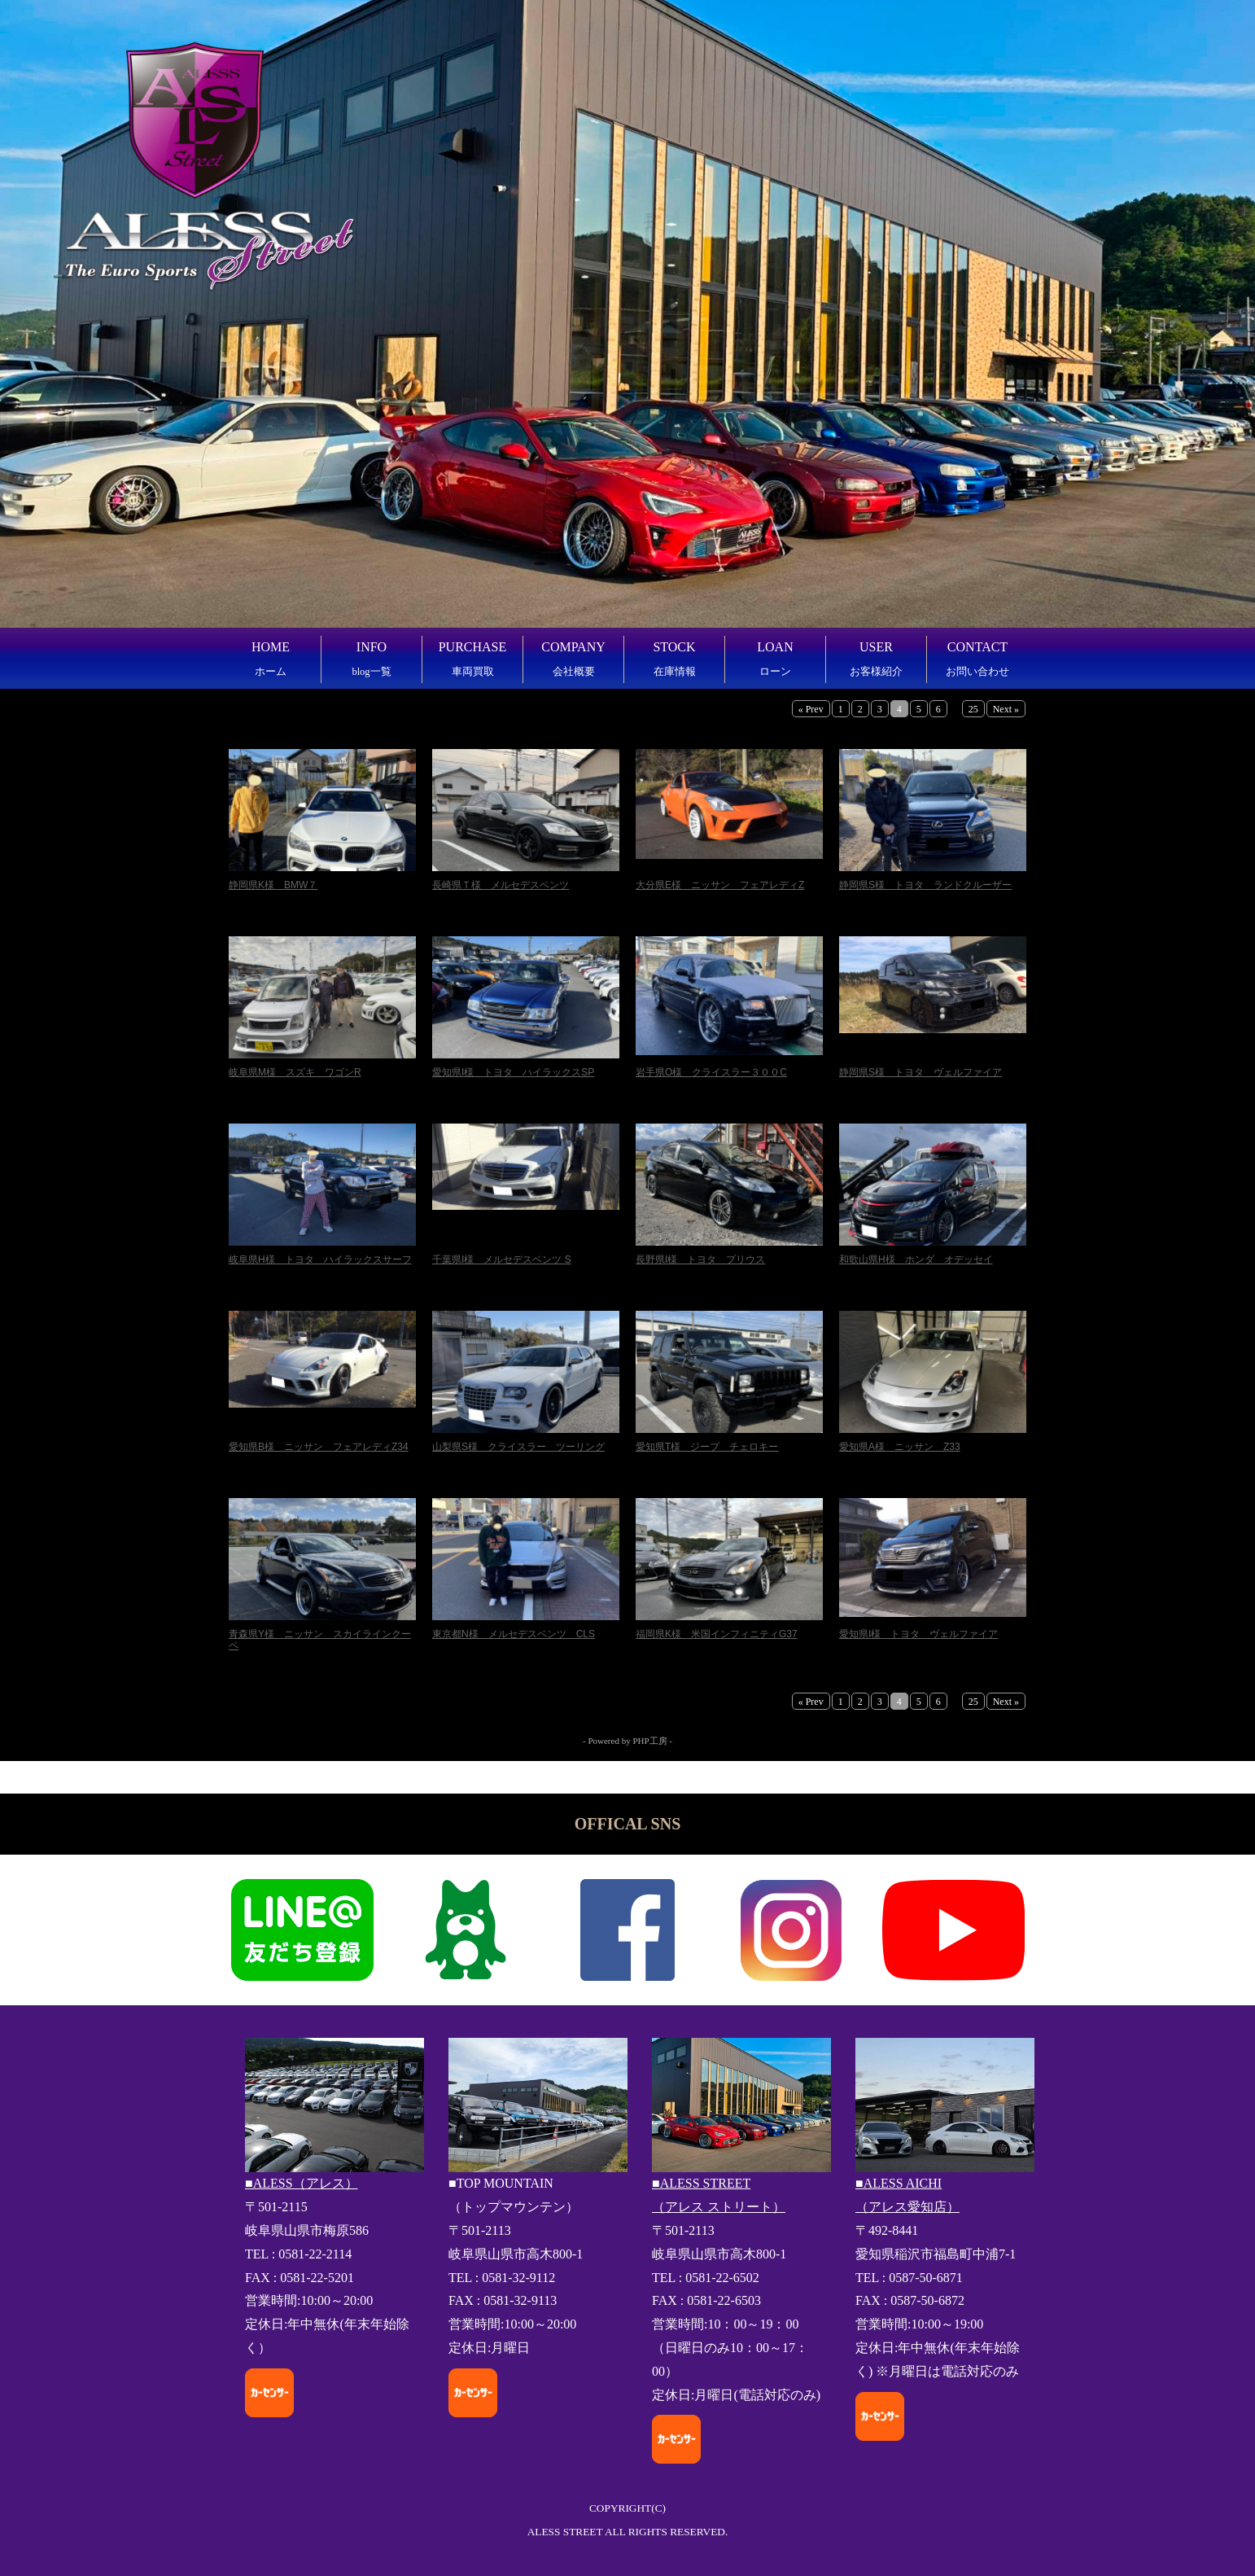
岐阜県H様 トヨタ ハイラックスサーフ (320, 1259)
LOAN (775, 658)
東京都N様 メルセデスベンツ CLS (513, 1634)
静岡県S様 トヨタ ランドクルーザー (925, 885)
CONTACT (977, 658)
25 (973, 709)
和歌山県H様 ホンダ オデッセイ (916, 1259)
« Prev (811, 709)
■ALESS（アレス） (301, 2183)
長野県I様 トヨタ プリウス (700, 1259)
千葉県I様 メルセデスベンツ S (501, 1259)
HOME (270, 658)
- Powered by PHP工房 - (627, 1741)
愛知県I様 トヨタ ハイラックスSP (513, 1072)
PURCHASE (473, 658)
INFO (371, 658)
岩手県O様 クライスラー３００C (711, 1072)
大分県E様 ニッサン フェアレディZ (720, 885)
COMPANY (573, 658)
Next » (1006, 709)
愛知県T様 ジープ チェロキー (707, 1446)
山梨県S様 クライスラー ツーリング (518, 1446)
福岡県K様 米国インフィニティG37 (717, 1634)
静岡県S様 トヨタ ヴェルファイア (920, 1072)
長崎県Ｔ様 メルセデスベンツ (500, 885)
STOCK (674, 658)
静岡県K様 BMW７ (273, 885)
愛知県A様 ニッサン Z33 (899, 1446)
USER (876, 658)
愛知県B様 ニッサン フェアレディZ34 (319, 1446)
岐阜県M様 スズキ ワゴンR (295, 1072)
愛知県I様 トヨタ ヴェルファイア (918, 1634)
